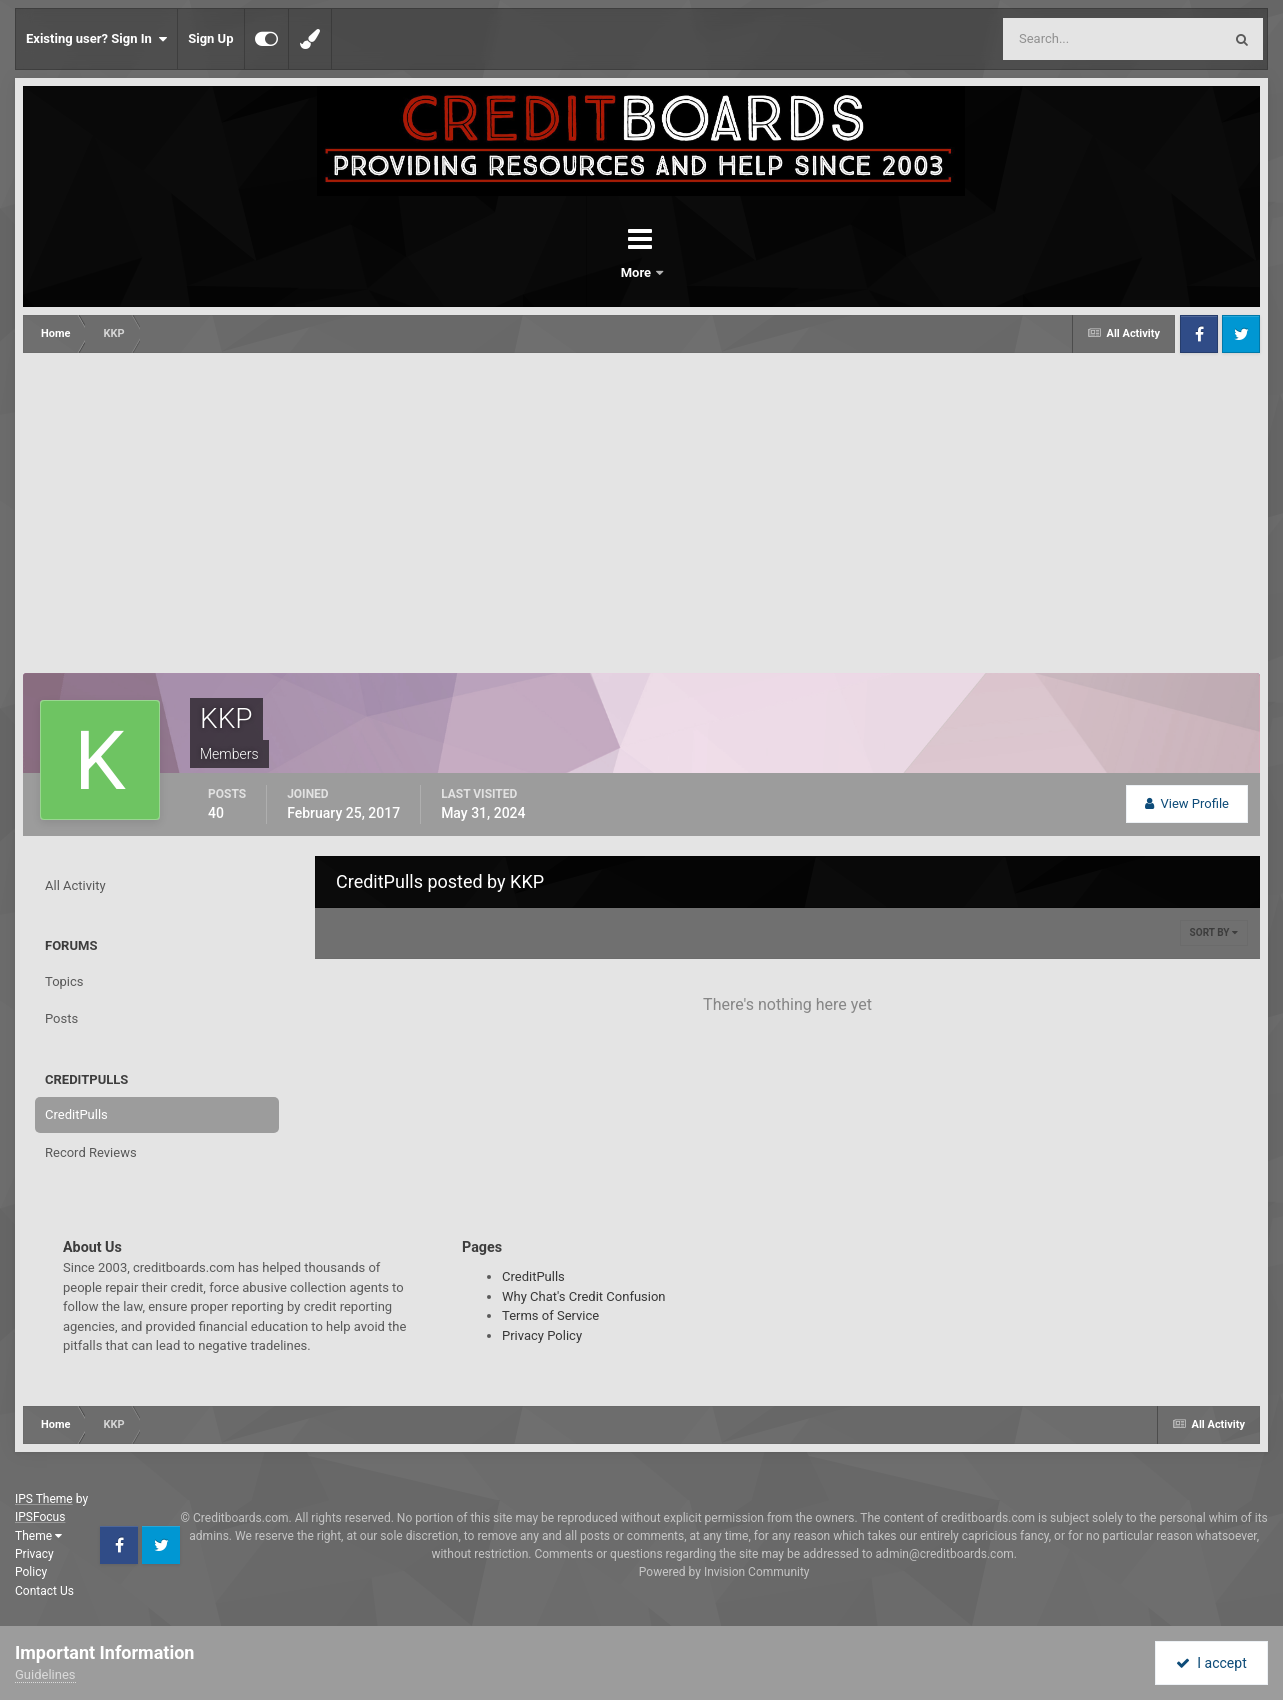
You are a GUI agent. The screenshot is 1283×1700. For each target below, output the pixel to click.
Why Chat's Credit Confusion (584, 1296)
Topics (64, 981)
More (694, 272)
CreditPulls (76, 1114)
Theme (38, 1536)
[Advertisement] (642, 503)
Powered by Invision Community (724, 1572)
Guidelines (45, 1674)
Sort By (1214, 932)
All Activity (75, 885)
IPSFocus (40, 1517)
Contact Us (44, 1591)
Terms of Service (550, 1315)
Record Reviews (91, 1152)
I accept (1211, 1663)
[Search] (1062, 39)
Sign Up (210, 38)
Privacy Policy (542, 1335)
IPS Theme (44, 1499)
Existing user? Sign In (96, 39)
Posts (61, 1018)
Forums (586, 272)
